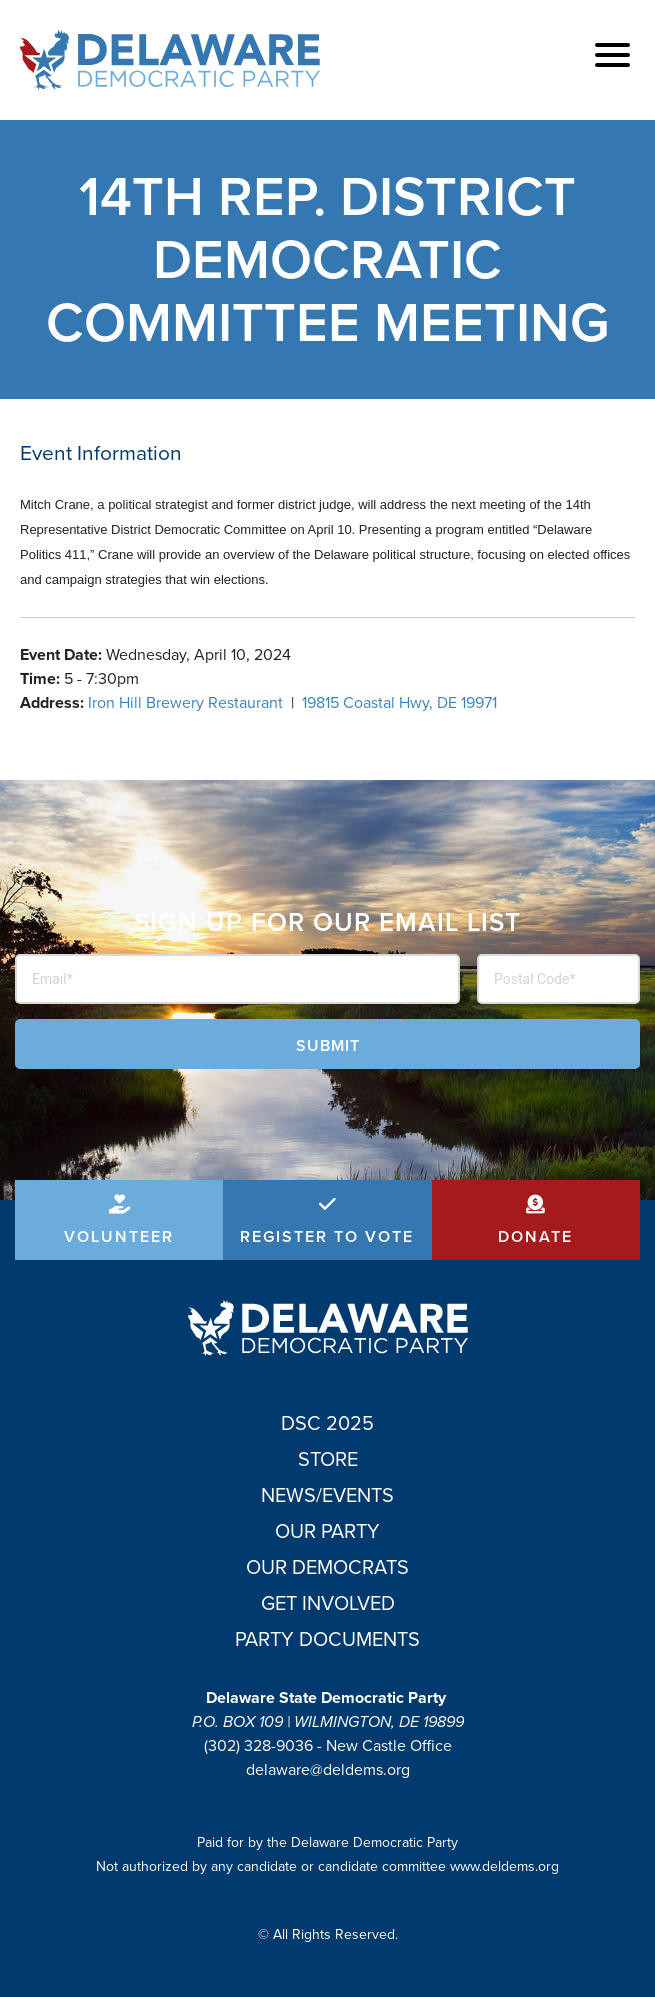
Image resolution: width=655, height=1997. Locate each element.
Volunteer (119, 1236)
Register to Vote (327, 1236)
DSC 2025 (327, 1423)
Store (328, 1459)
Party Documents (327, 1639)
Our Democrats (327, 1567)
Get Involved (328, 1603)
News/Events (327, 1495)
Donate (535, 1236)
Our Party (327, 1531)
